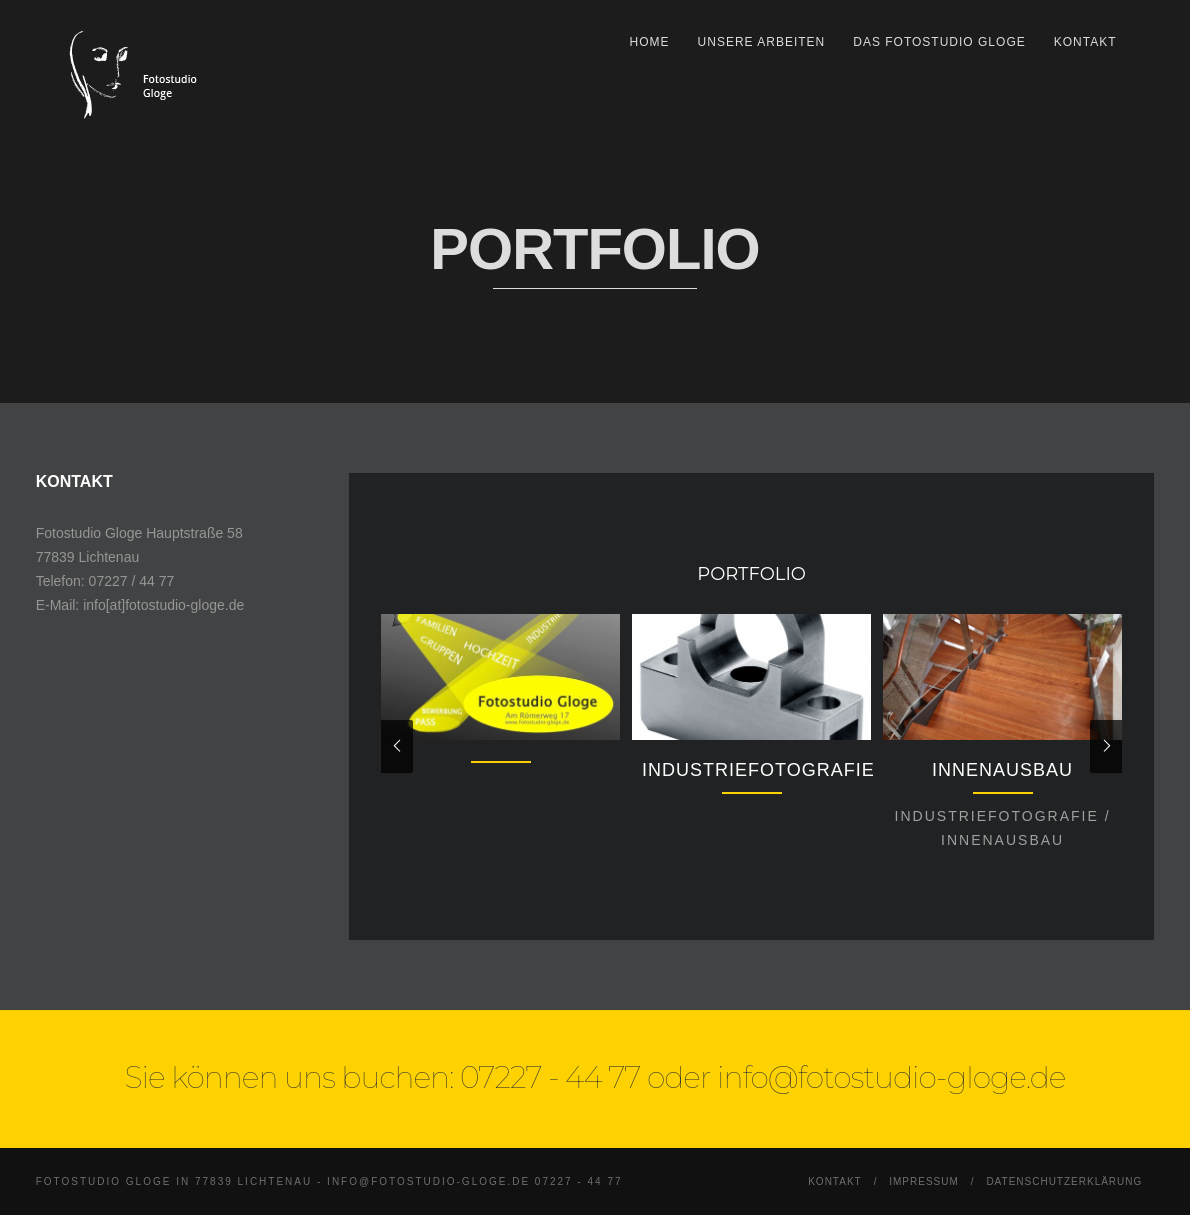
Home (650, 42)
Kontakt (1085, 42)
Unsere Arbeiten (762, 42)
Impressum (924, 1181)
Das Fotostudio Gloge (939, 42)
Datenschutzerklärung (1064, 1181)
